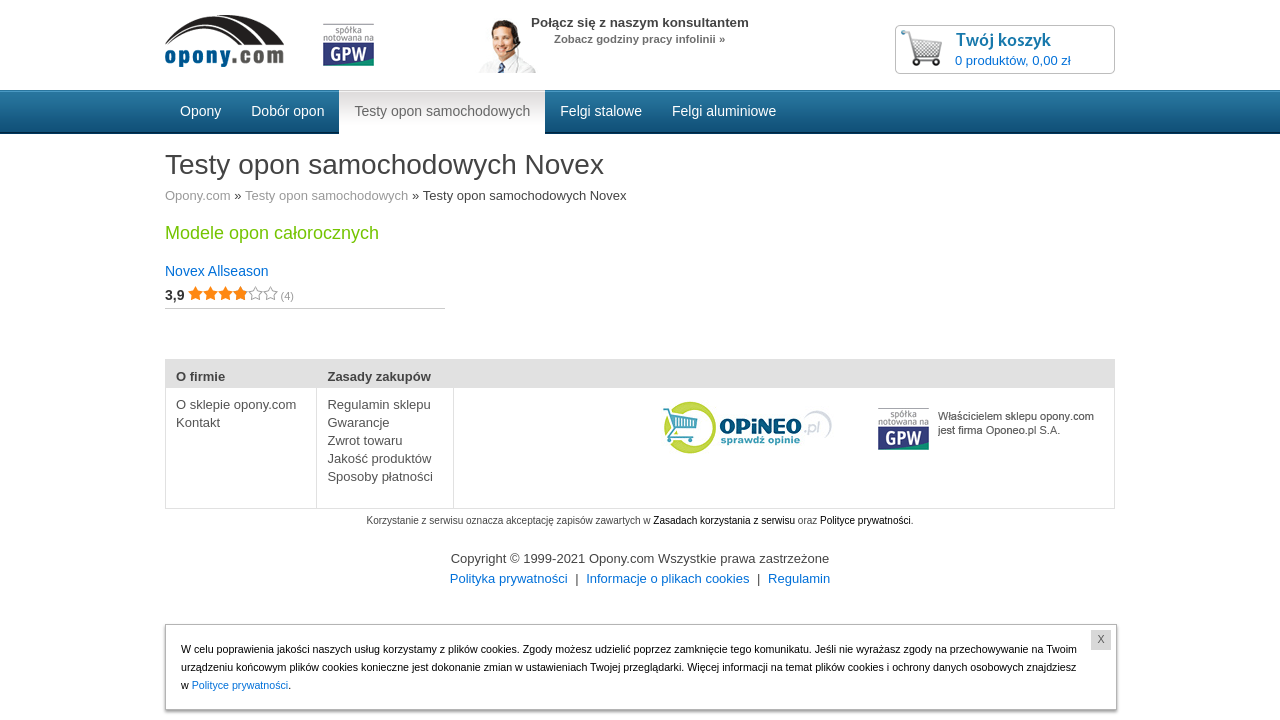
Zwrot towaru (364, 440)
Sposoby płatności (380, 476)
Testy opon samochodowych (326, 195)
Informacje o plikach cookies (667, 578)
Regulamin (799, 578)
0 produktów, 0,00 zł (1013, 60)
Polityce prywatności (865, 520)
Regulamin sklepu (378, 404)
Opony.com (198, 195)
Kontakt (198, 422)
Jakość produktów (379, 458)
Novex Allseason (217, 271)
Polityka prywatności (509, 578)
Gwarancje (358, 422)
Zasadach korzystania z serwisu (724, 520)
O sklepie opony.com (236, 404)
